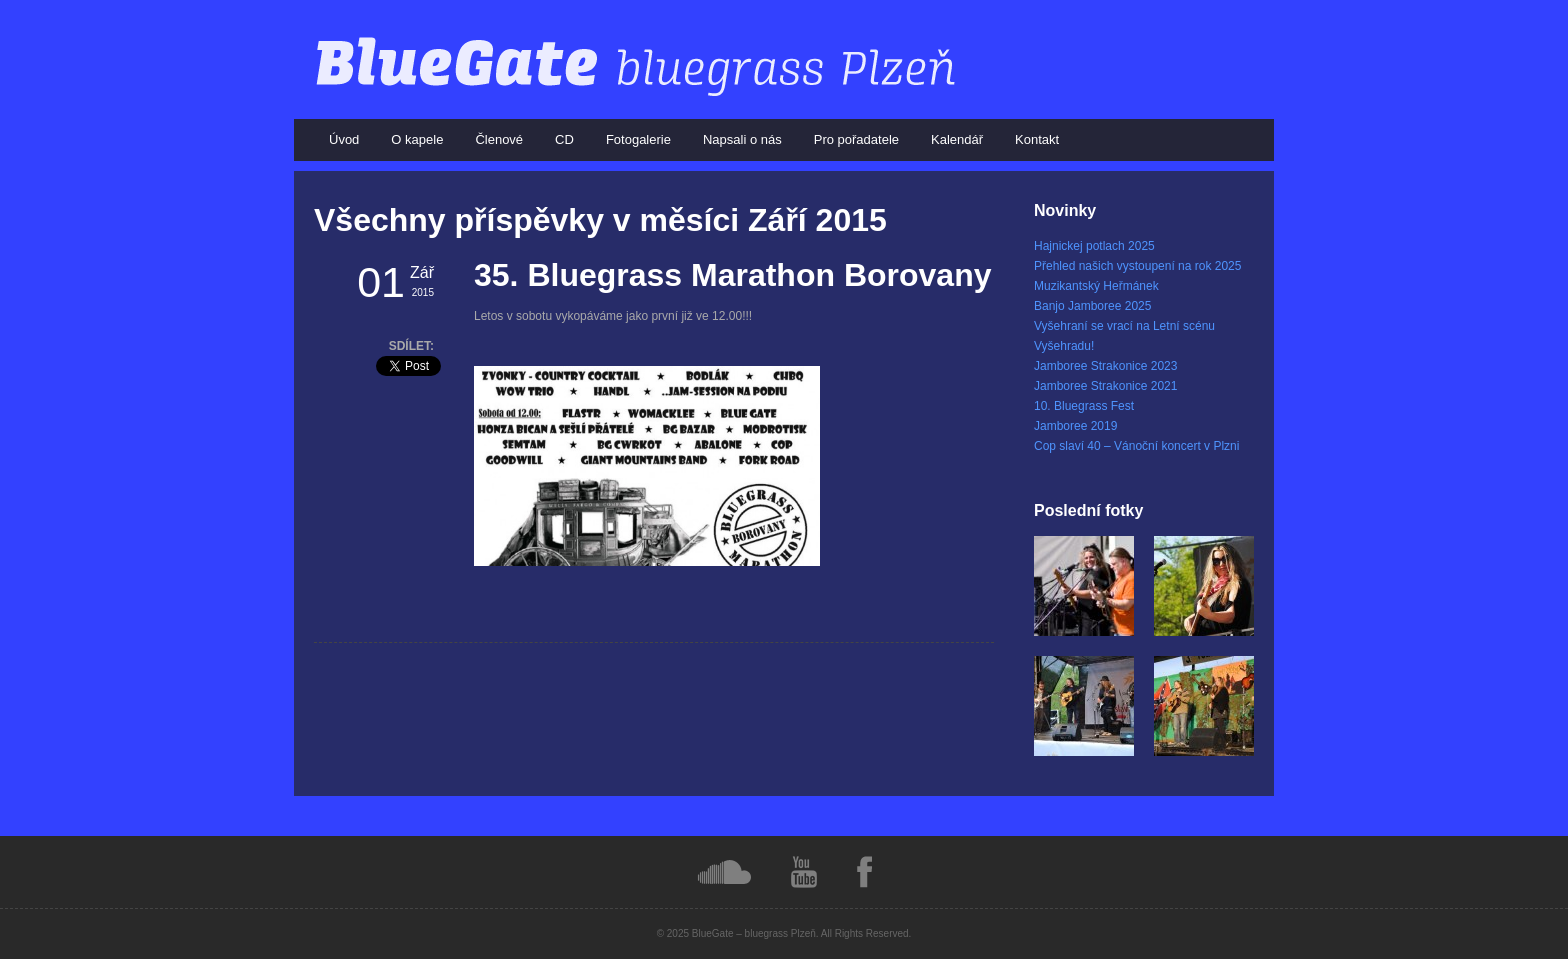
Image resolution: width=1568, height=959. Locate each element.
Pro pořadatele (856, 139)
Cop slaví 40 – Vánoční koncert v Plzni (1136, 446)
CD (564, 139)
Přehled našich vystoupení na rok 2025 (1137, 266)
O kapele (417, 139)
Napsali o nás (742, 139)
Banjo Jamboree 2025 (1092, 306)
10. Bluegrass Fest (1084, 406)
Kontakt (1037, 139)
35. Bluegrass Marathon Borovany (732, 275)
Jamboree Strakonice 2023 (1105, 366)
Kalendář (957, 139)
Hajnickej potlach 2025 (1094, 246)
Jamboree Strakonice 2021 (1105, 386)
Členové (499, 139)
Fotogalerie (638, 139)
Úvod (344, 139)
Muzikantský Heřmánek (1096, 286)
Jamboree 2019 (1075, 426)
